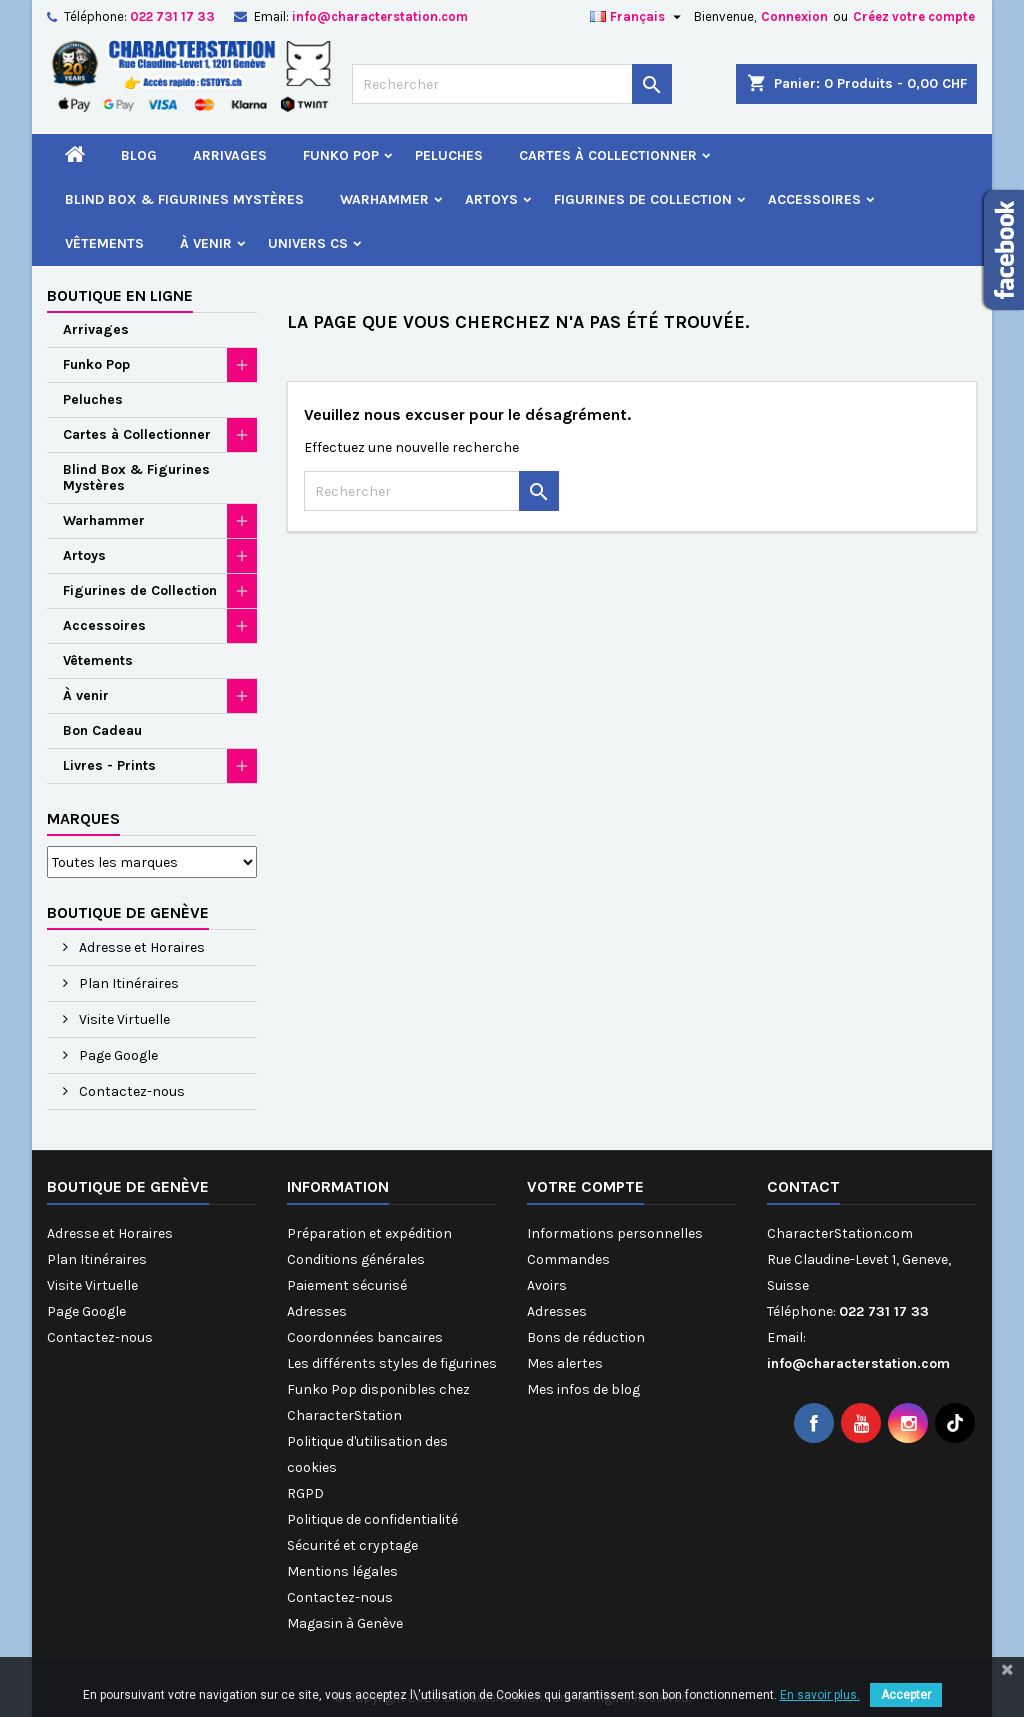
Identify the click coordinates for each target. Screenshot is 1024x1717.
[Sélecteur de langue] (638, 17)
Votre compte (585, 1186)
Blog (139, 155)
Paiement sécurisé (347, 1285)
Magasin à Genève (345, 1623)
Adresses (317, 1311)
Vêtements (104, 243)
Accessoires (814, 199)
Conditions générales (356, 1259)
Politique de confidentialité (372, 1519)
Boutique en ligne (120, 295)
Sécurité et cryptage (352, 1545)
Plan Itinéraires (127, 983)
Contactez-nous (130, 1091)
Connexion (794, 16)
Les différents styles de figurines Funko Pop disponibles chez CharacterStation (392, 1389)
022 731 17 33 (172, 16)
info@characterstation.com (380, 16)
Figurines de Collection (643, 199)
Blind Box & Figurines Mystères (184, 199)
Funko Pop (341, 155)
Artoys (491, 199)
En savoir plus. (820, 1695)
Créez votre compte (914, 16)
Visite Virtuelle (123, 1019)
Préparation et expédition (369, 1233)
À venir (206, 243)
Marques (83, 818)
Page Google (117, 1055)
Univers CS (308, 243)
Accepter (906, 1695)
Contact (803, 1186)
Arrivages (230, 155)
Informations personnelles (615, 1233)
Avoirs (547, 1285)
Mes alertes (565, 1363)
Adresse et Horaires (140, 947)
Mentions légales (342, 1571)
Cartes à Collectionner (608, 155)
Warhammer (384, 199)
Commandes (568, 1259)
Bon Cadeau (102, 730)
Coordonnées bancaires (365, 1337)
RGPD (305, 1493)
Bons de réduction (586, 1337)
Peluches (449, 155)
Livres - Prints (109, 765)
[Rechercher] (512, 84)
